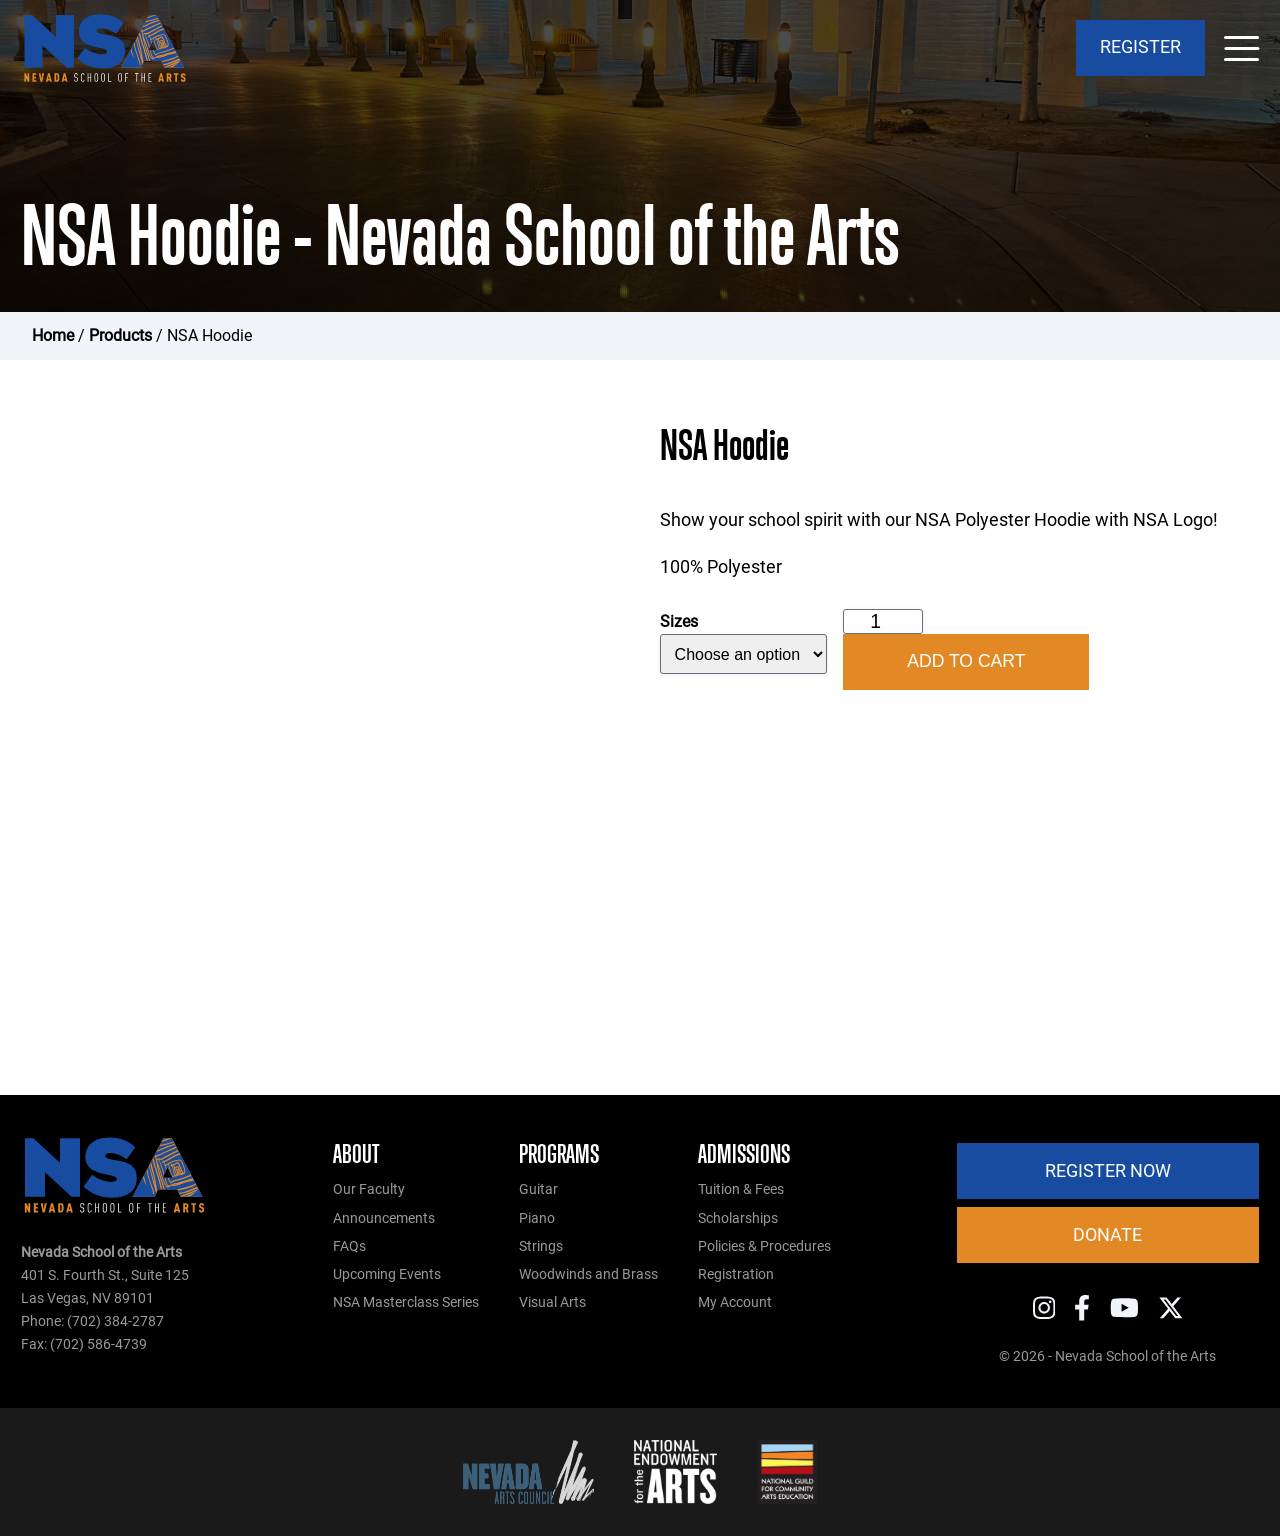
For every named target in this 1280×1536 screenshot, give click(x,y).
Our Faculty (369, 1189)
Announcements (384, 1218)
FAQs (349, 1246)
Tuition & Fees (741, 1189)
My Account (735, 1302)
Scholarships (738, 1218)
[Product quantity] (883, 621)
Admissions (744, 1154)
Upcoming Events (387, 1274)
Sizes (679, 621)
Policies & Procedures (764, 1246)
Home (53, 335)
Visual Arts (552, 1302)
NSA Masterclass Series (406, 1302)
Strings (541, 1246)
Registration (736, 1274)
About (356, 1154)
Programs (559, 1154)
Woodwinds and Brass (588, 1274)
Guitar (538, 1189)
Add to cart (966, 661)
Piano (537, 1218)
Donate (1107, 1235)
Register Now (1108, 1171)
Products (120, 335)
